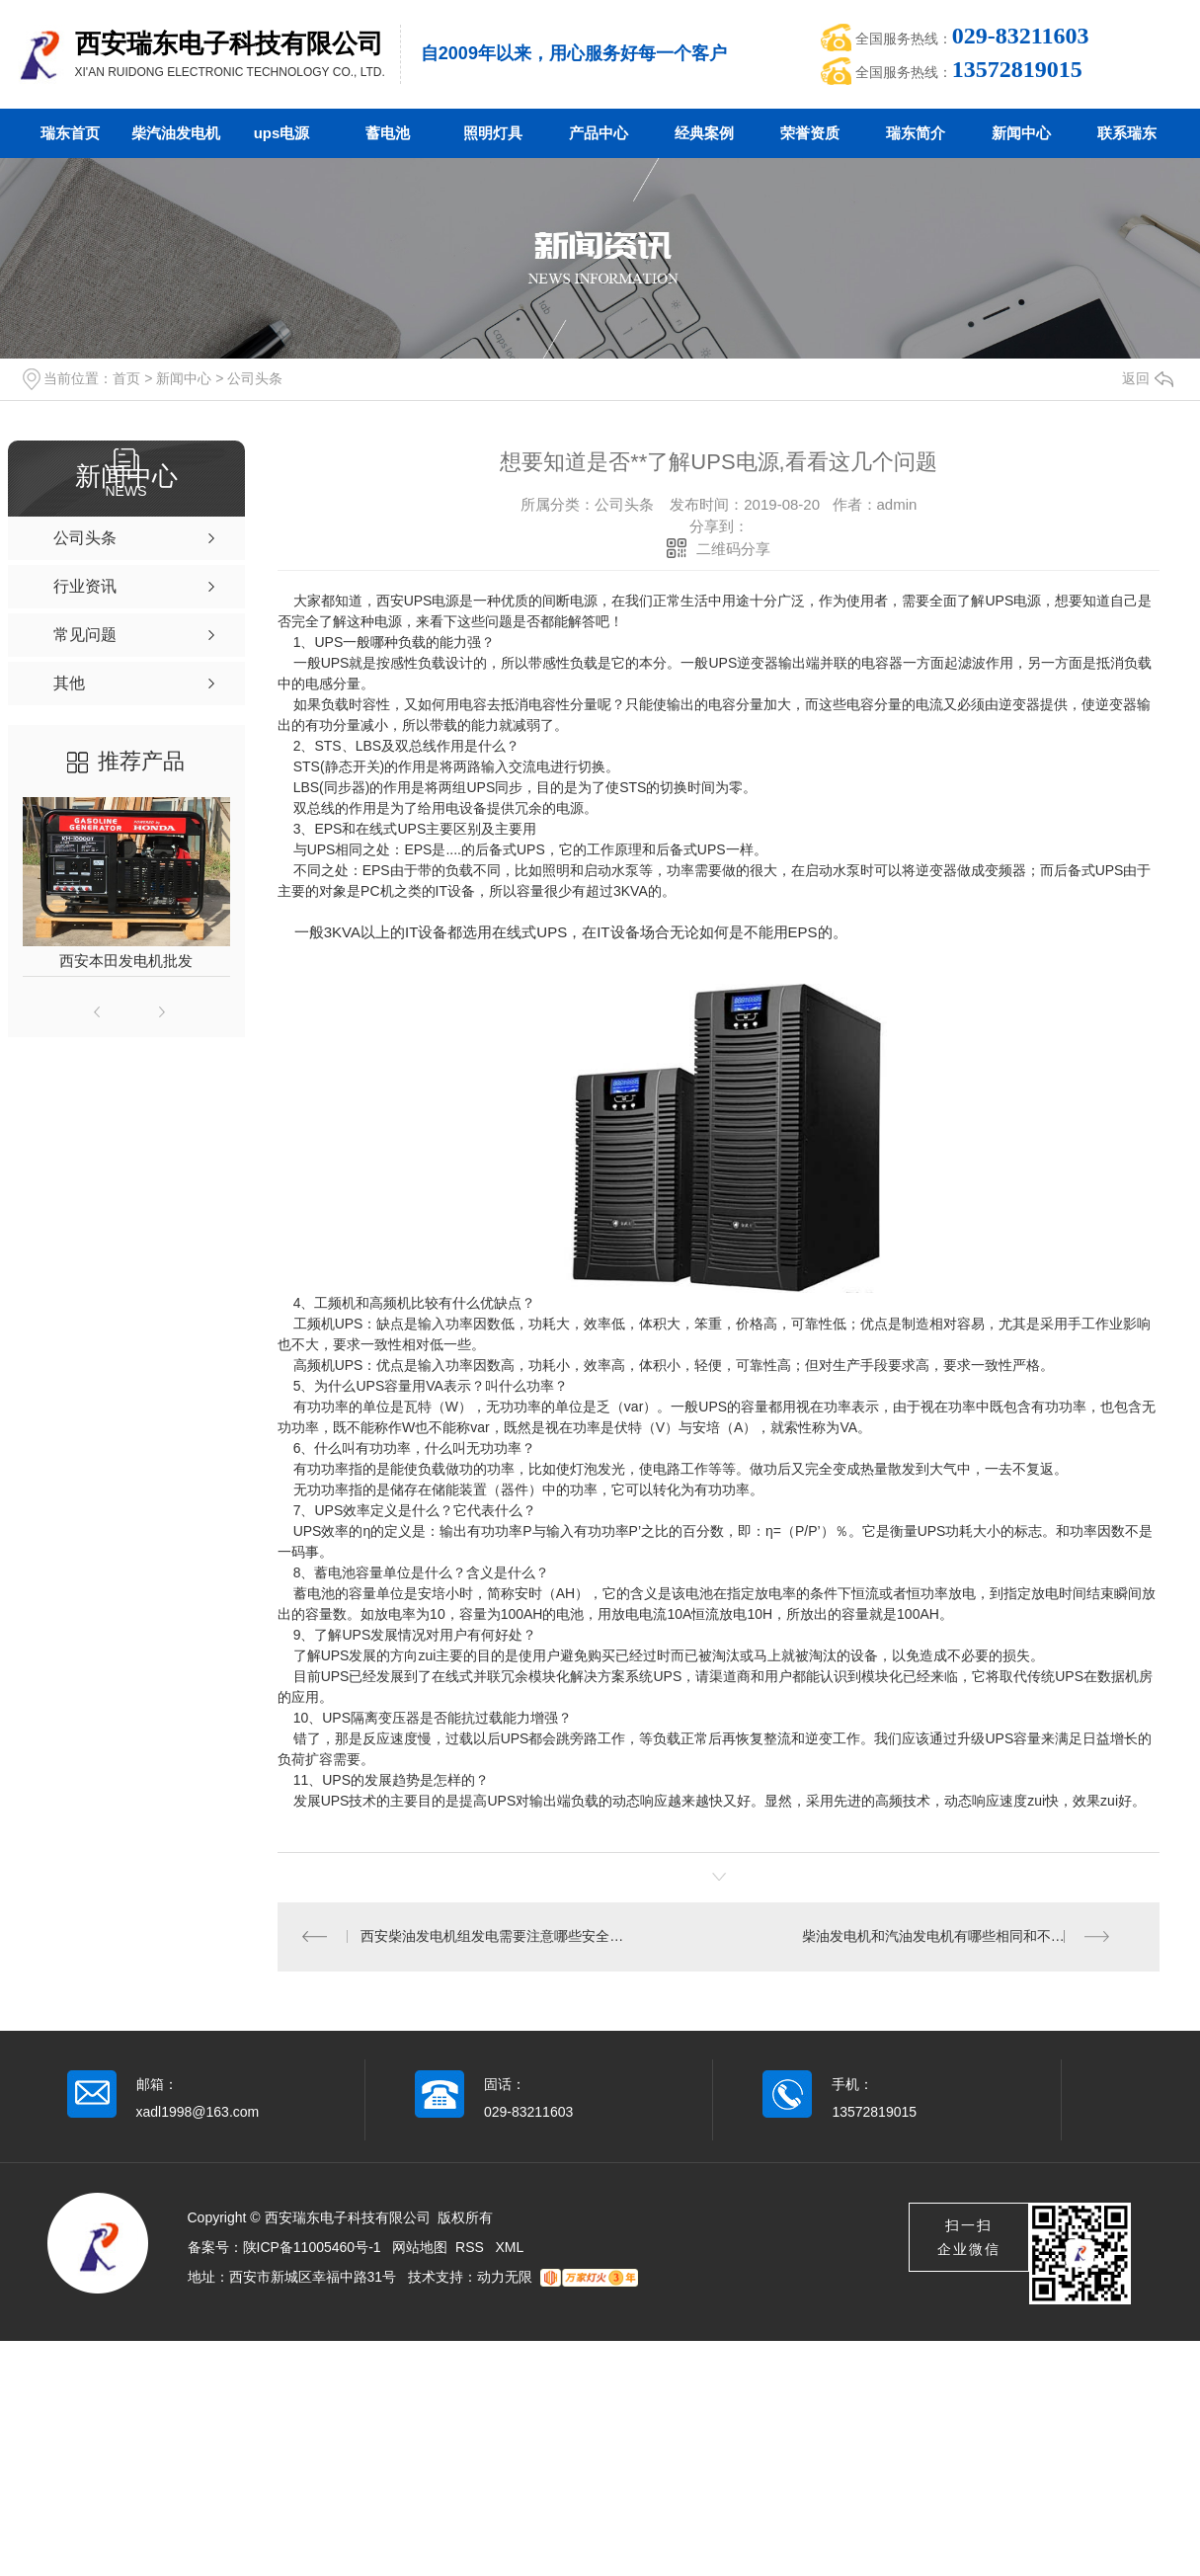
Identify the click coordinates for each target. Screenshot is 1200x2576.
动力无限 (504, 2278)
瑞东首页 (70, 132)
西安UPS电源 (418, 600)
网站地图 (419, 2248)
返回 (1147, 378)
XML (510, 2248)
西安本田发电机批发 (126, 960)
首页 (126, 378)
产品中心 (598, 132)
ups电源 (282, 132)
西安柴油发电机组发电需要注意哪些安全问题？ (498, 1937)
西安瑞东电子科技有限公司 (229, 43)
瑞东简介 (915, 132)
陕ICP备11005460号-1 (312, 2248)
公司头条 (254, 378)
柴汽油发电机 (175, 132)
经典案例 (704, 132)
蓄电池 (387, 132)
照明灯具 (492, 132)
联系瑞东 (1127, 132)
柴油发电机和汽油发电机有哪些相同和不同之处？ (954, 1937)
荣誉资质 (810, 132)
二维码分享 (733, 548)
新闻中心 (1021, 132)
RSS (471, 2248)
